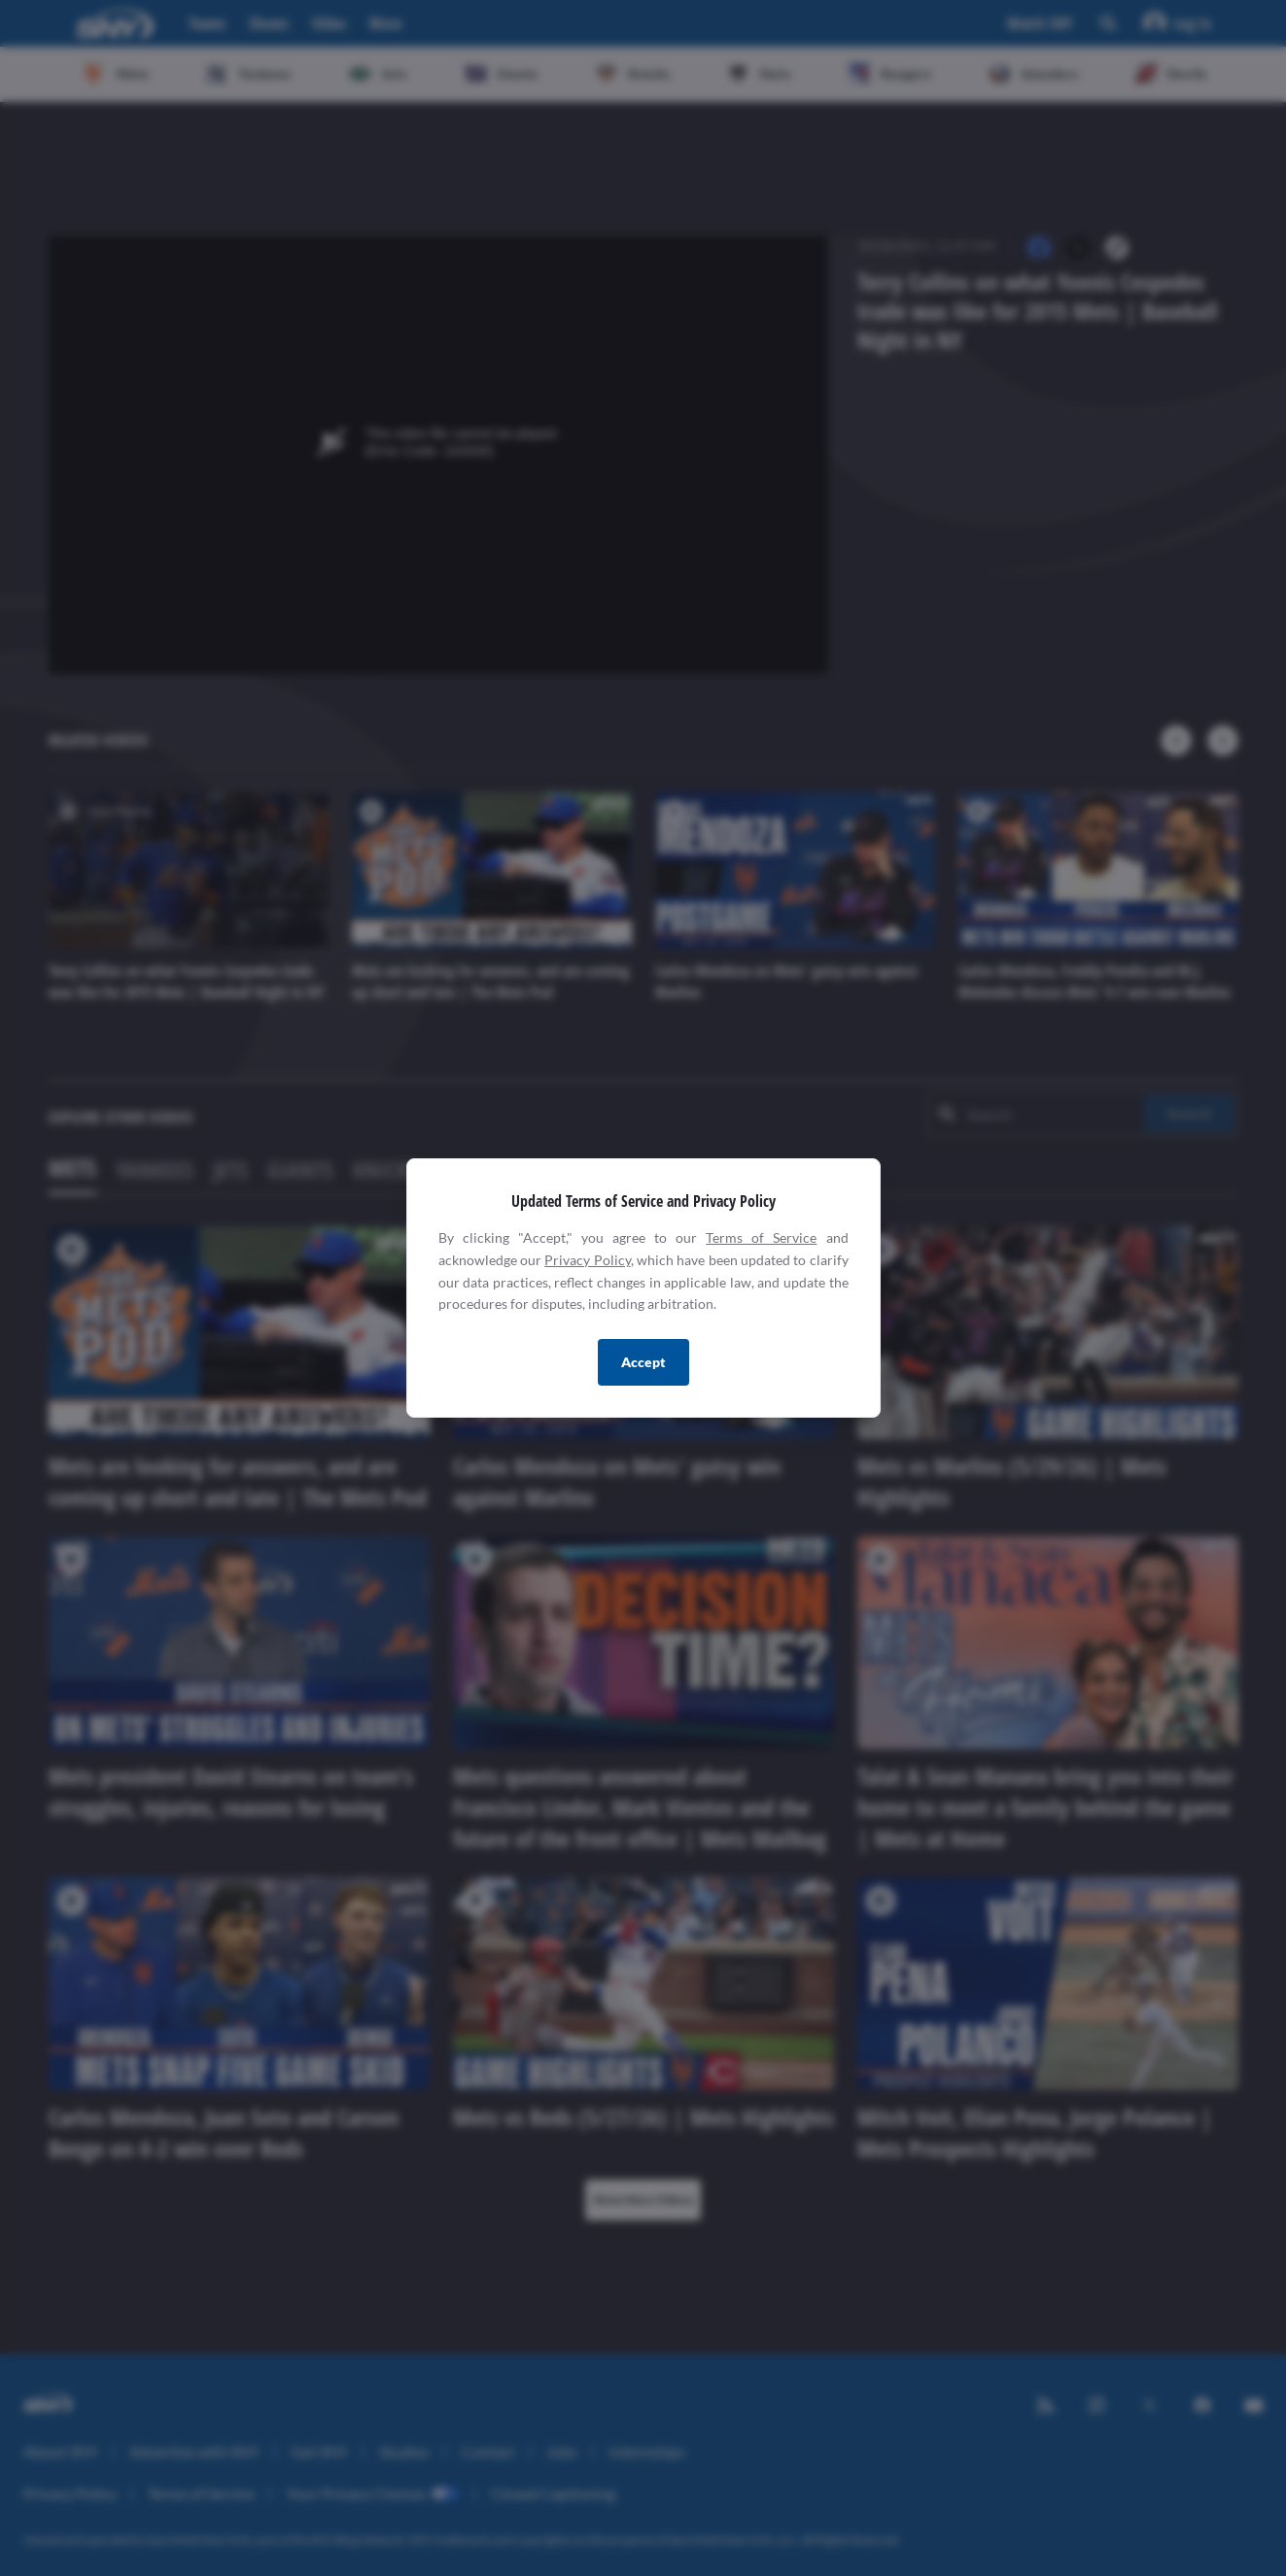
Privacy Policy (587, 1260)
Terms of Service (761, 1237)
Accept (643, 1362)
